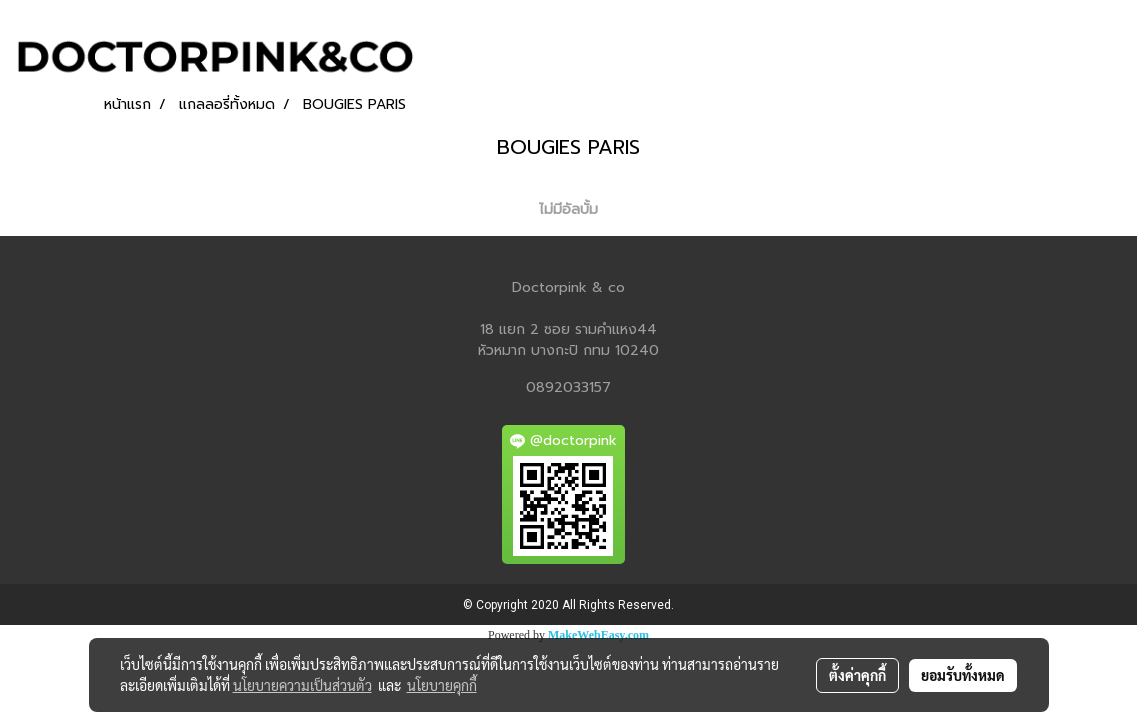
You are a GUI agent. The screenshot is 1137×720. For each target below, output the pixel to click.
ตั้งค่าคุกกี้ (857, 675)
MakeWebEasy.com (598, 635)
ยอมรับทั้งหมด (963, 675)
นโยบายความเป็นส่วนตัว (302, 685)
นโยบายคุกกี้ (442, 685)
